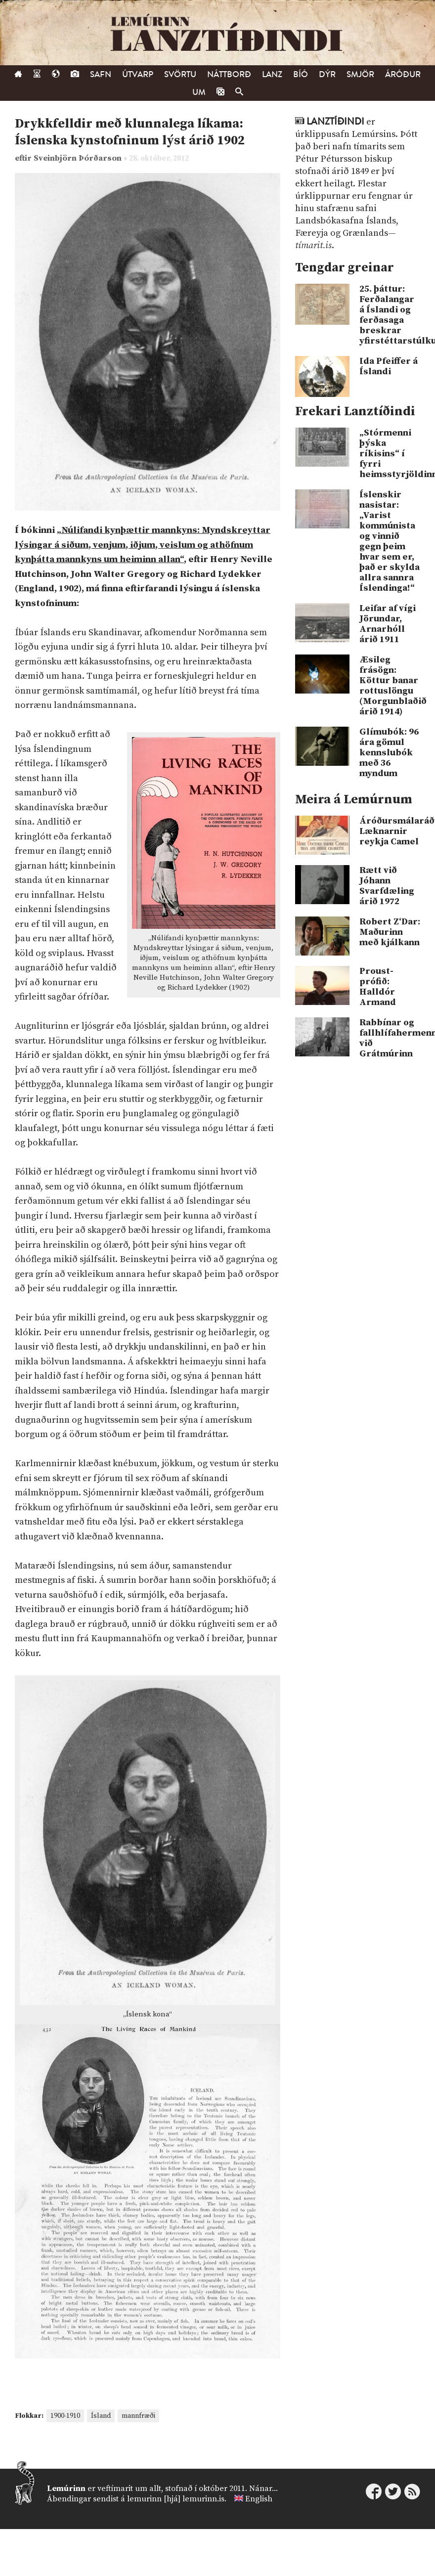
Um (199, 92)
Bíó (300, 74)
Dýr (327, 74)
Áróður (403, 74)
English (258, 2499)
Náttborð (229, 74)
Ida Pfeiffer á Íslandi (388, 366)
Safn (100, 74)
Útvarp (137, 74)
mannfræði (138, 2415)
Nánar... (263, 2488)
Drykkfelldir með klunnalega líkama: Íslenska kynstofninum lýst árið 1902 (130, 132)
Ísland (101, 2415)
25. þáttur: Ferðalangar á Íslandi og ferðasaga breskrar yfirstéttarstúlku (389, 315)
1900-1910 (65, 2415)
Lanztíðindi (335, 121)
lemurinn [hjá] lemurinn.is (175, 2499)
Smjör (360, 74)
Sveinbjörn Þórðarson (79, 158)
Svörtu (180, 74)
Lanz (272, 74)
